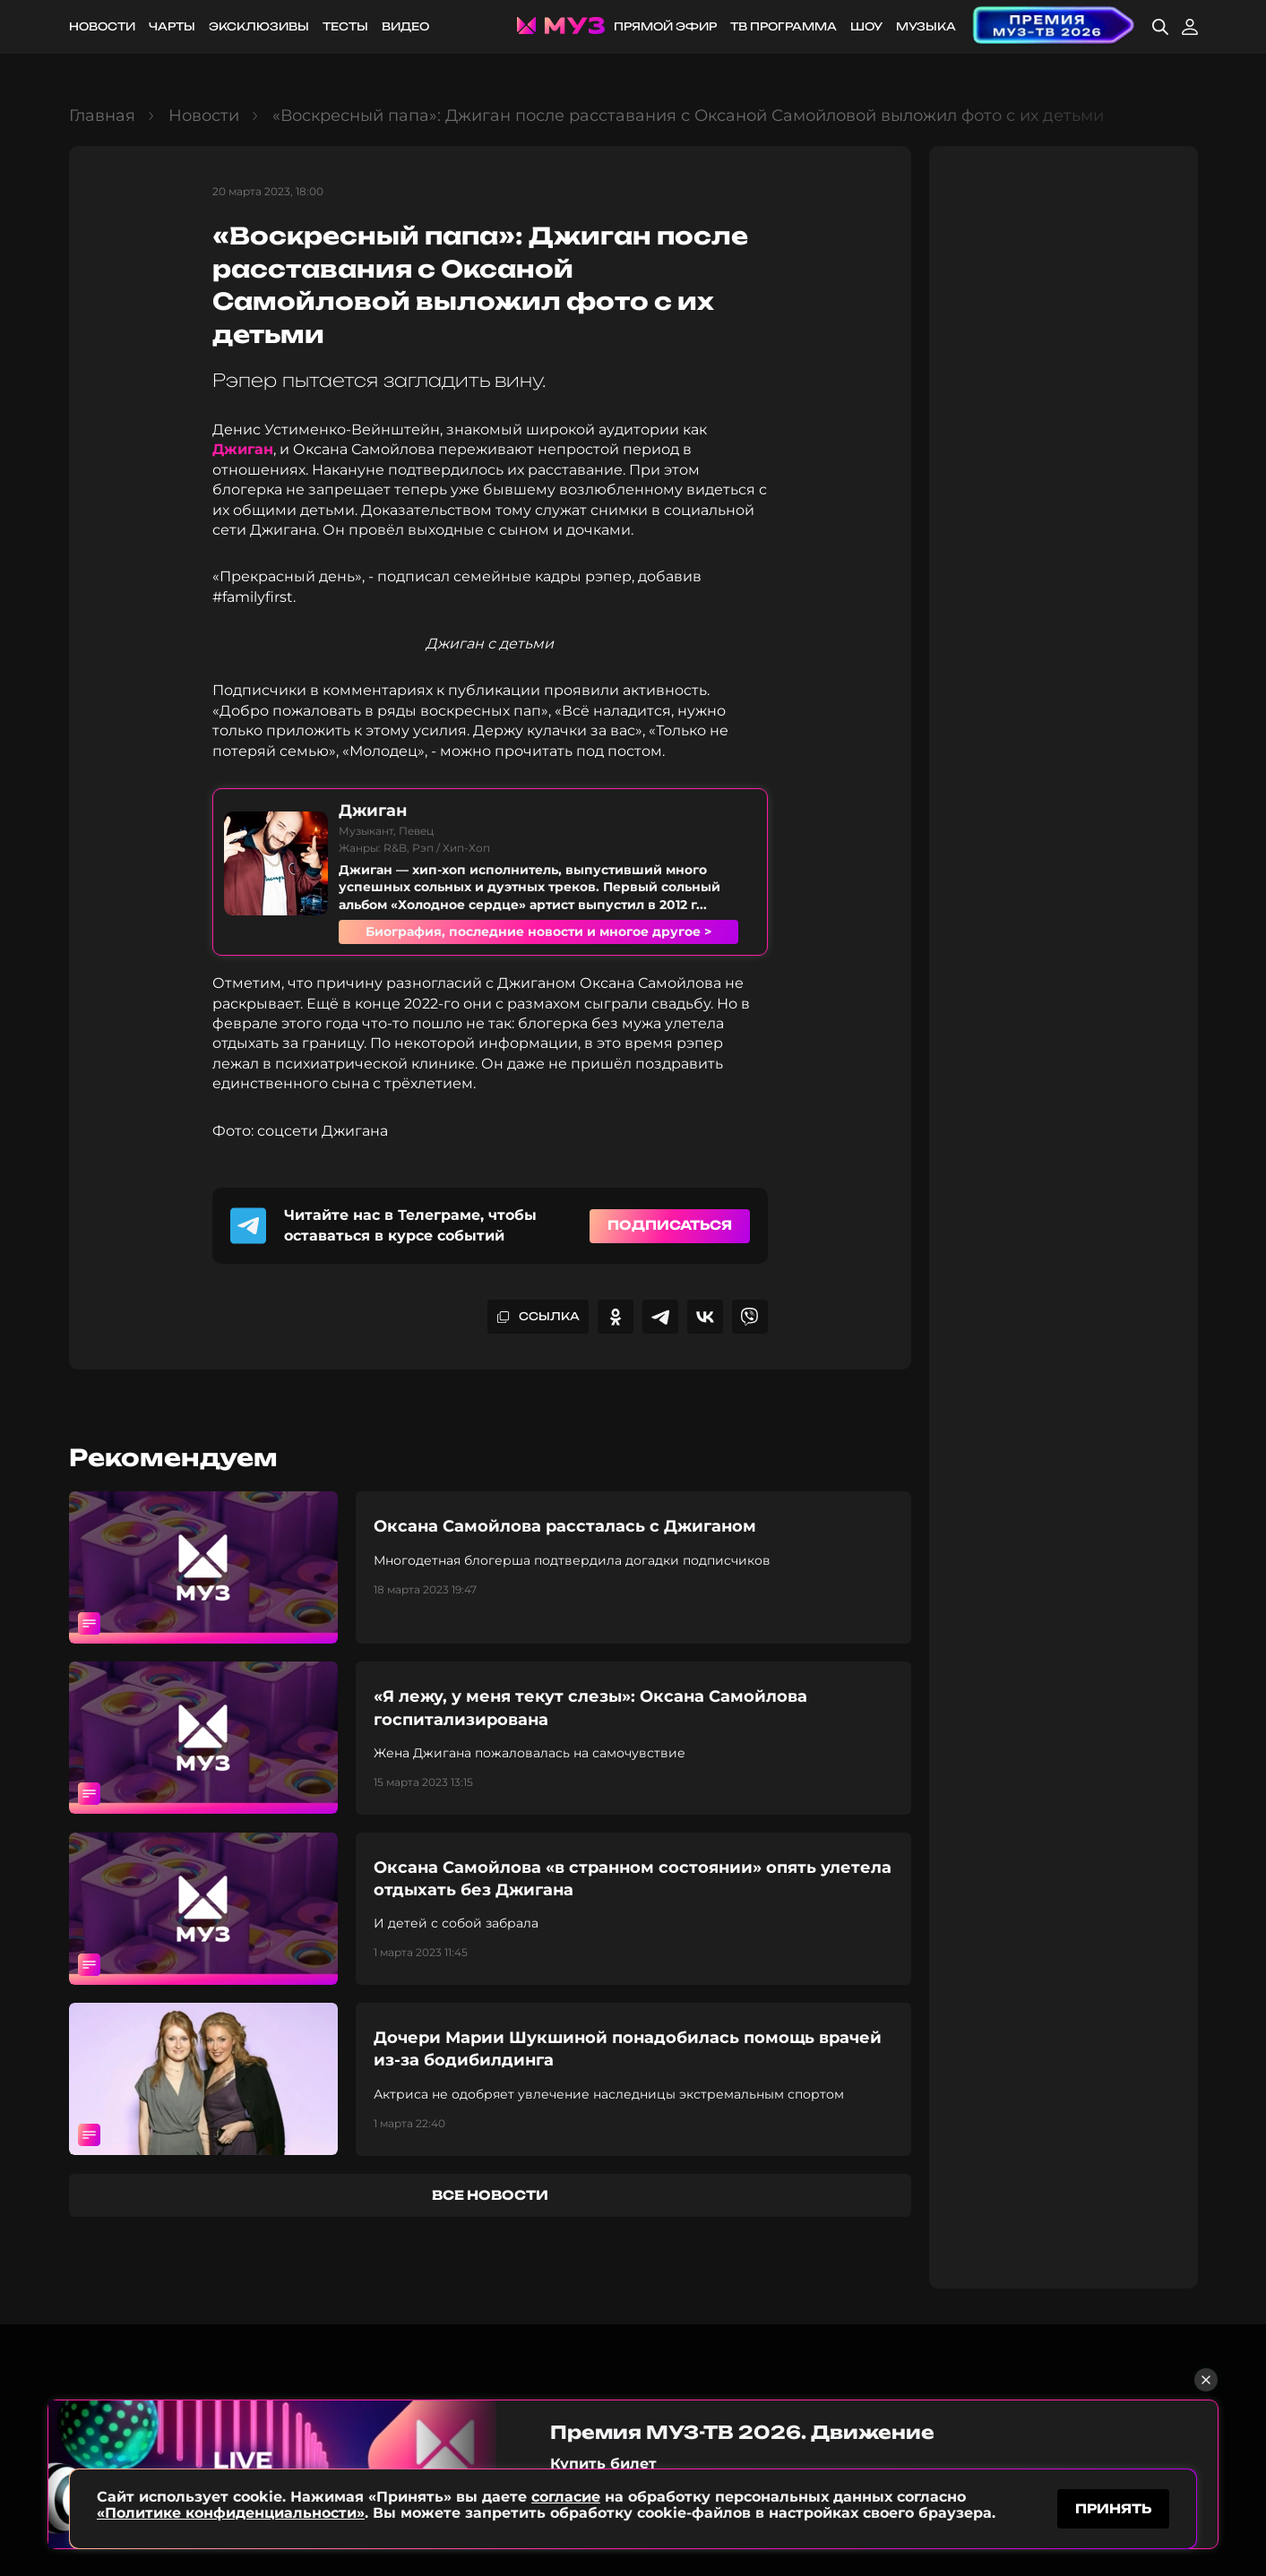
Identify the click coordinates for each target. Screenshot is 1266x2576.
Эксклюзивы (259, 26)
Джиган (242, 449)
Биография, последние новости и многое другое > (538, 931)
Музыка (926, 26)
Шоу (866, 26)
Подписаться (669, 1224)
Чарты (172, 26)
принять (1113, 2507)
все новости (490, 2194)
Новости (102, 26)
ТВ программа (783, 26)
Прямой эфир (665, 26)
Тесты (345, 26)
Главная (102, 115)
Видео (405, 26)
